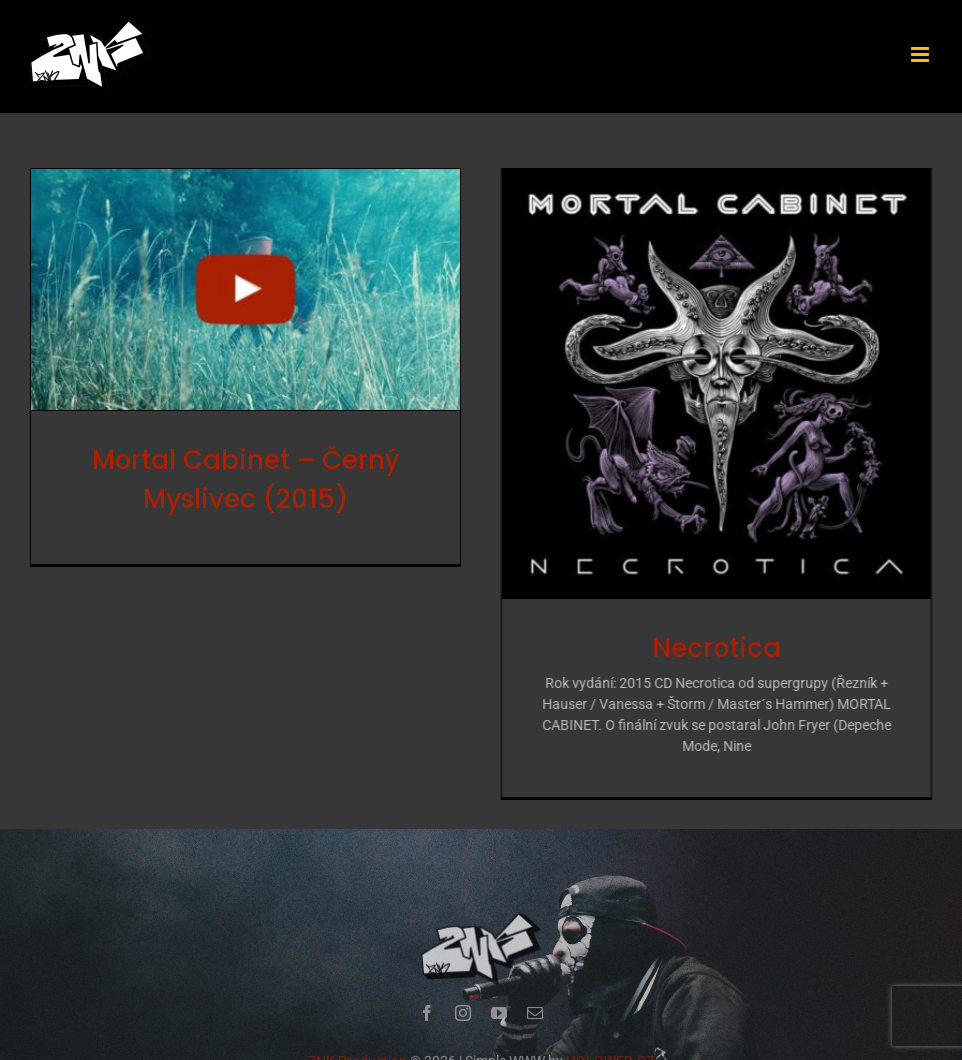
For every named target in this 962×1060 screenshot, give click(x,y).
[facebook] (427, 999)
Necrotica (704, 648)
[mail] (535, 999)
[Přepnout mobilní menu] (921, 54)
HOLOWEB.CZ (610, 1047)
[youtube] (499, 999)
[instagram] (463, 999)
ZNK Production (357, 1047)
